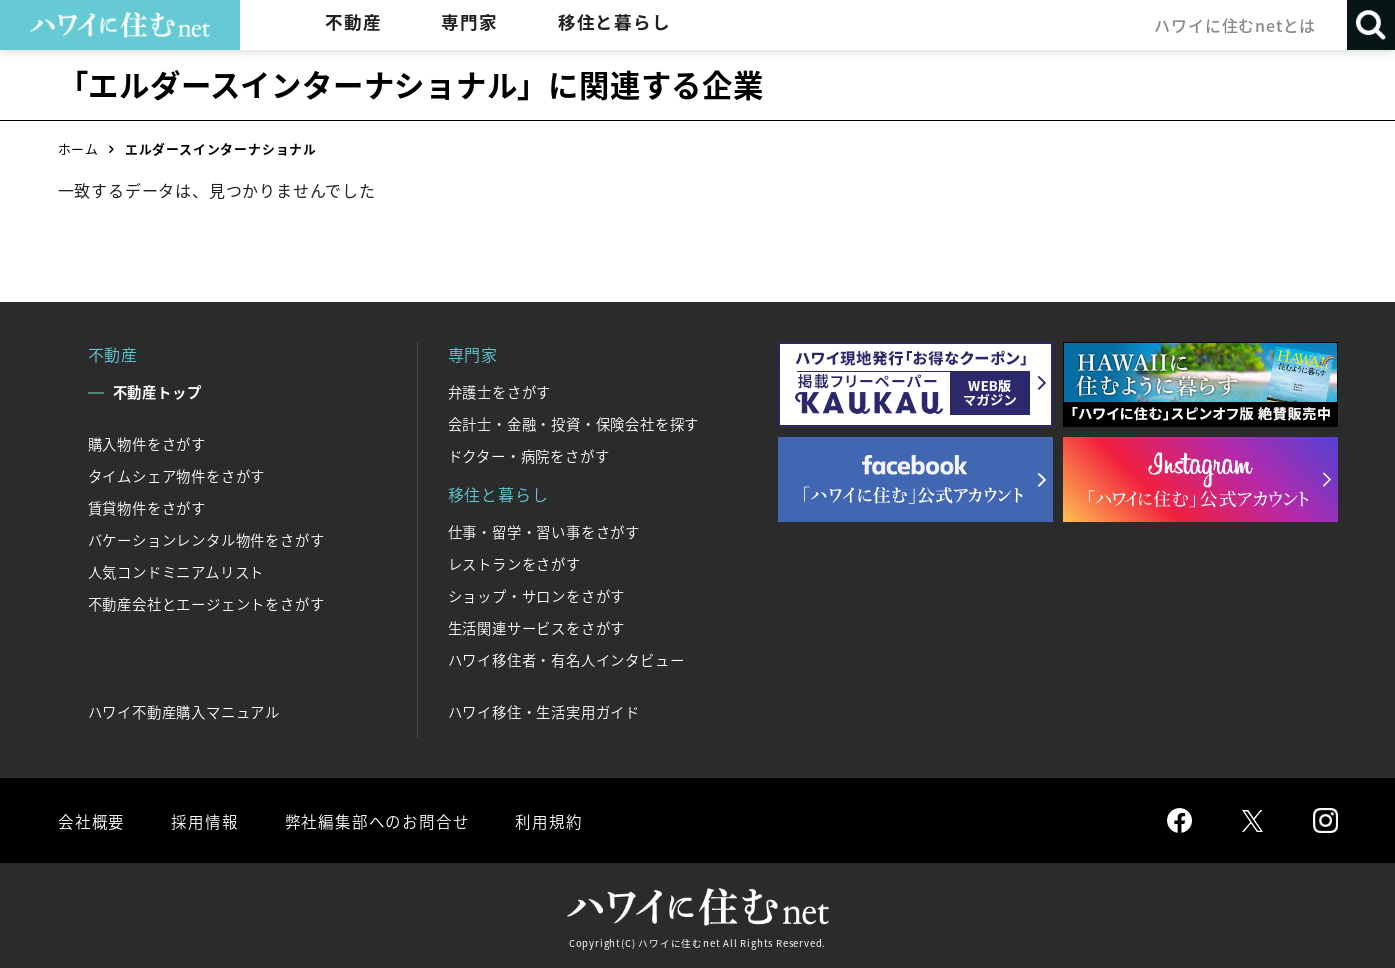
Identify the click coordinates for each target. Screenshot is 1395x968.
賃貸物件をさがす (147, 508)
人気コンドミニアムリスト (176, 572)
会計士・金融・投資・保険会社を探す (574, 424)
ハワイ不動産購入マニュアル (184, 712)
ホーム (78, 148)
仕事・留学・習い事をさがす (544, 532)
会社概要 (91, 821)
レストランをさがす (514, 564)
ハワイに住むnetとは (1234, 25)
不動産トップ (157, 392)
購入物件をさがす (147, 444)
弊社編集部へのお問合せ (374, 821)
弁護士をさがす (500, 392)
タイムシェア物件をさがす (177, 476)
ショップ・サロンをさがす (537, 596)
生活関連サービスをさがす (537, 628)
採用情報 (203, 821)
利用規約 (545, 821)
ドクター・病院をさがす (529, 456)
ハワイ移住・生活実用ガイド (544, 712)
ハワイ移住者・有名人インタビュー (566, 660)
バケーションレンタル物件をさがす (206, 540)
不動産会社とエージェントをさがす (206, 604)
